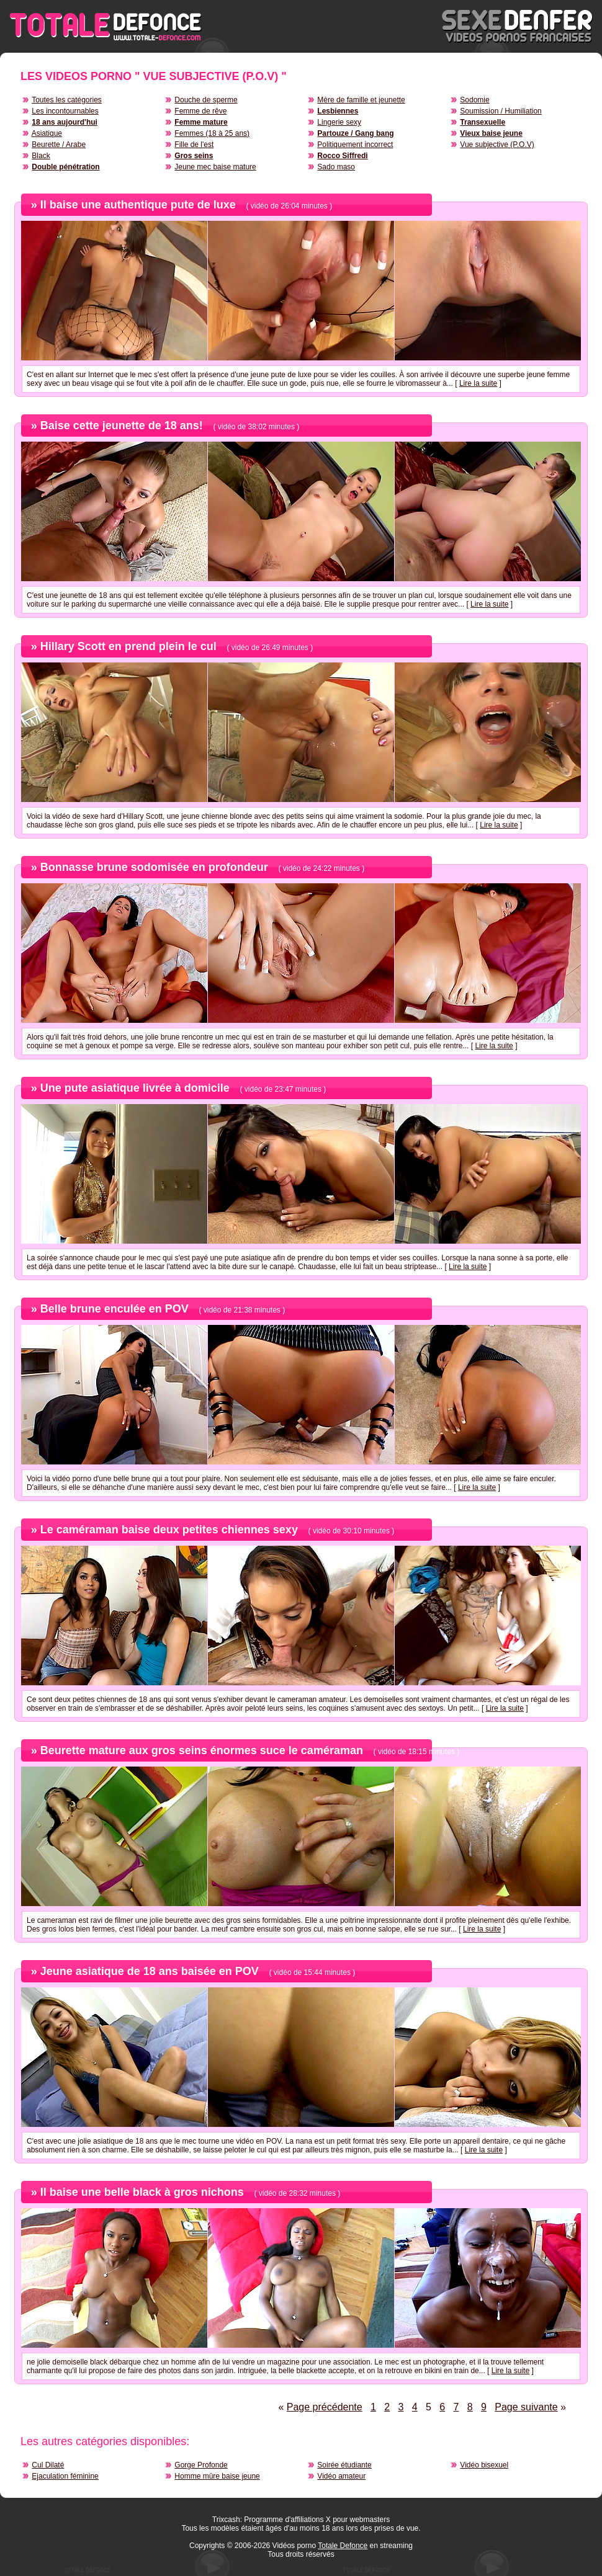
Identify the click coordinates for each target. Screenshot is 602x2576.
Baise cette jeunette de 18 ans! (121, 425)
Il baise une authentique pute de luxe (138, 204)
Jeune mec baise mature (215, 167)
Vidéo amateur (341, 2476)
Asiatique (47, 133)
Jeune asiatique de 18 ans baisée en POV (149, 1971)
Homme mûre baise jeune (216, 2476)
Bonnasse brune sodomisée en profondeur (154, 867)
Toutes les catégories (67, 100)
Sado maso (336, 167)
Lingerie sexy (339, 122)
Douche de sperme (205, 100)
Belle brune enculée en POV (114, 1309)
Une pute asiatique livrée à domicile (135, 1088)
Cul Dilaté (48, 2465)
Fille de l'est (193, 144)
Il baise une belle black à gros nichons (142, 2192)
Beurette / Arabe (59, 144)
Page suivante (526, 2407)
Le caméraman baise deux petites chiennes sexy (169, 1529)
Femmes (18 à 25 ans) (211, 133)
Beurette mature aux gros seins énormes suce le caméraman (201, 1750)
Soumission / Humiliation (500, 111)
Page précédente (324, 2407)
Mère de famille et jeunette (361, 100)
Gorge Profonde (200, 2465)
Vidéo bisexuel (484, 2465)
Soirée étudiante (344, 2465)
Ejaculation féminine (65, 2476)
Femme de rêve (200, 111)
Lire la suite (478, 383)
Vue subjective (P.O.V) (497, 144)
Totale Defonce (342, 2545)
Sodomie (474, 100)
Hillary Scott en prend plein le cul (128, 646)
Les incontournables (65, 111)
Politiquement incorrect (355, 144)
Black (41, 155)
